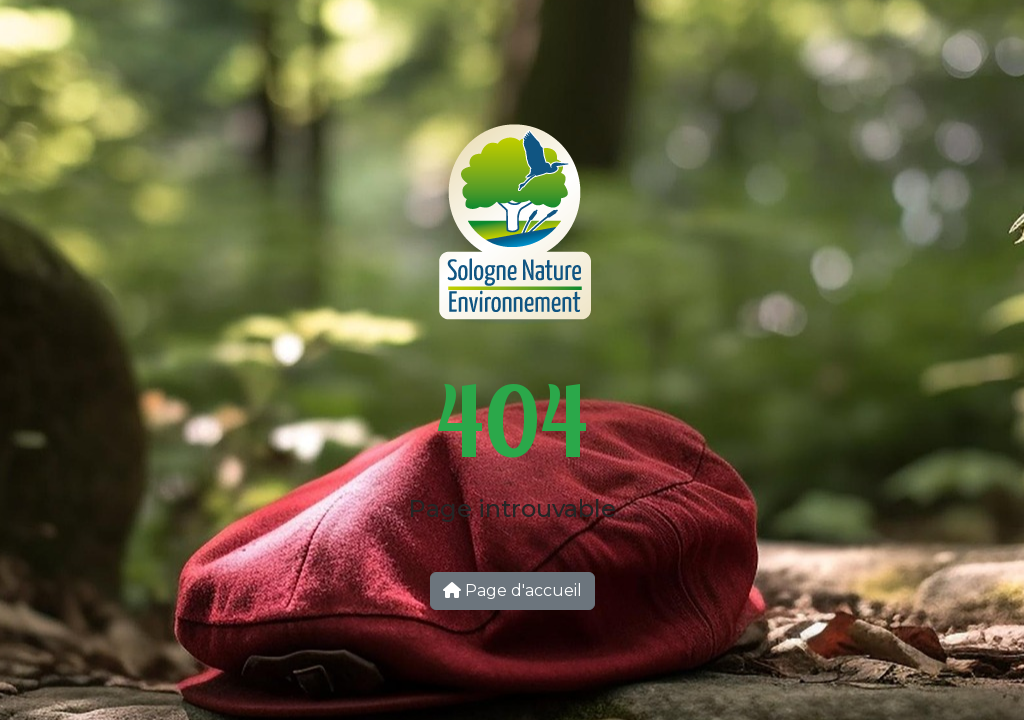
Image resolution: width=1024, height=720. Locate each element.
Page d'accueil (512, 590)
